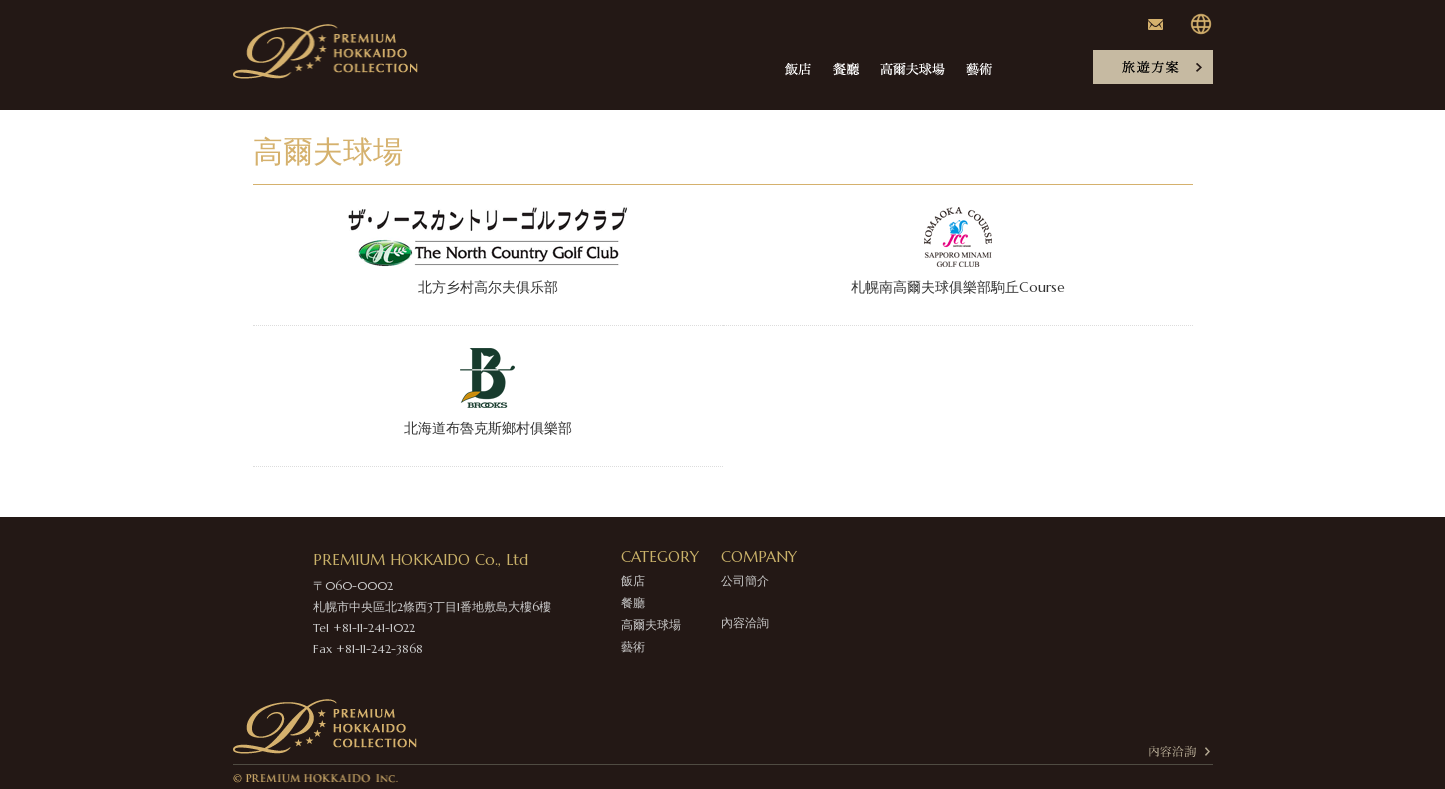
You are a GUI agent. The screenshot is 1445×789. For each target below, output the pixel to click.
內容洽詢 (745, 622)
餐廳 (633, 602)
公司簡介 (745, 580)
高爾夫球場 (651, 624)
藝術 (633, 646)
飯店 (633, 580)
